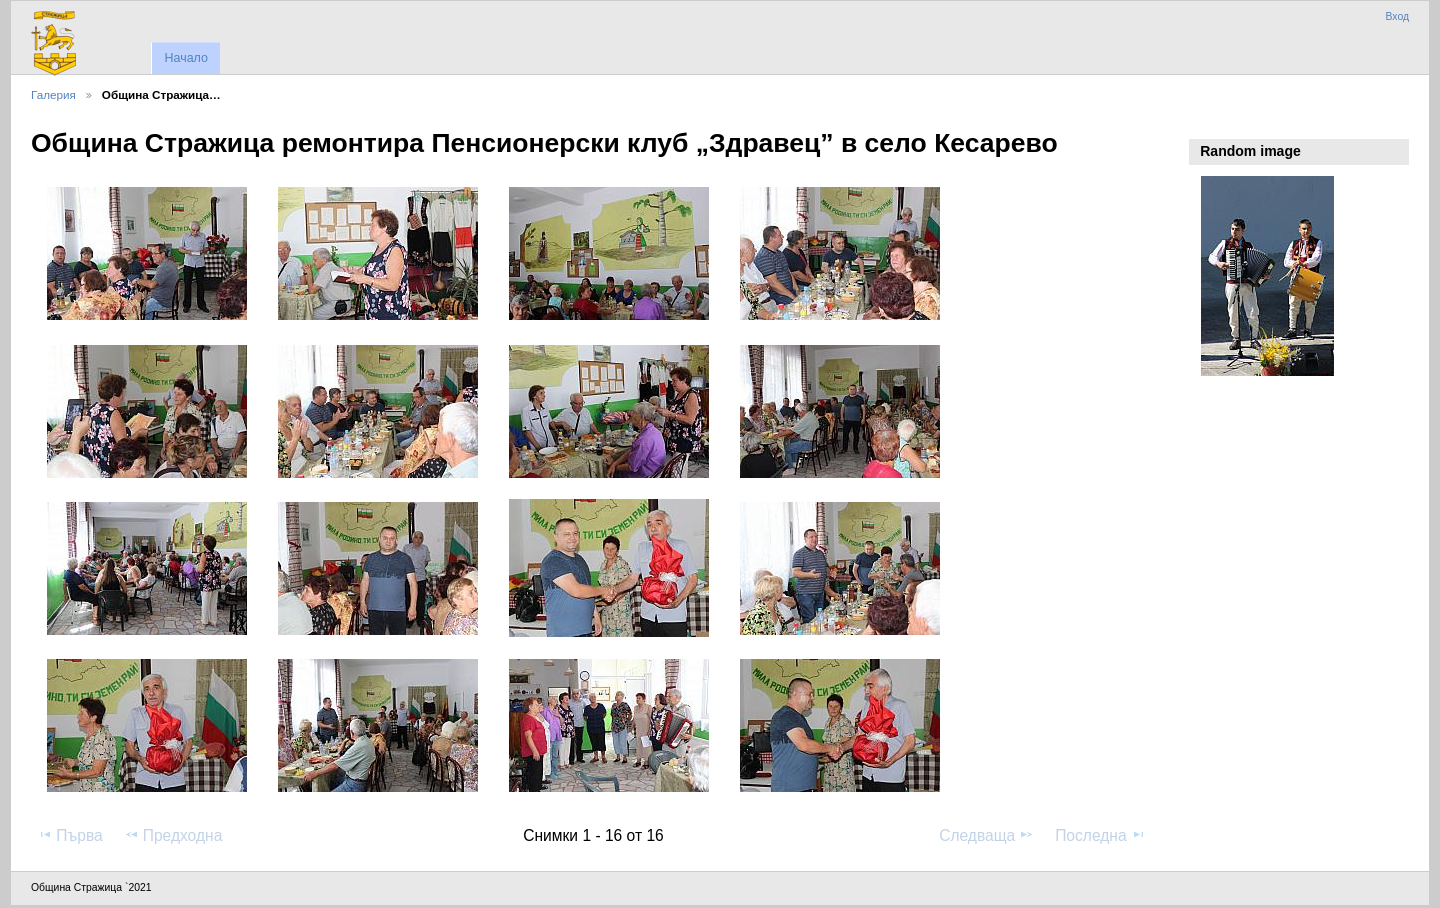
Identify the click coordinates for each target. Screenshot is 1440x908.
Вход (1397, 16)
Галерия (53, 94)
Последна (1100, 835)
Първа (70, 835)
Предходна (173, 835)
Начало (185, 58)
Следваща (986, 835)
